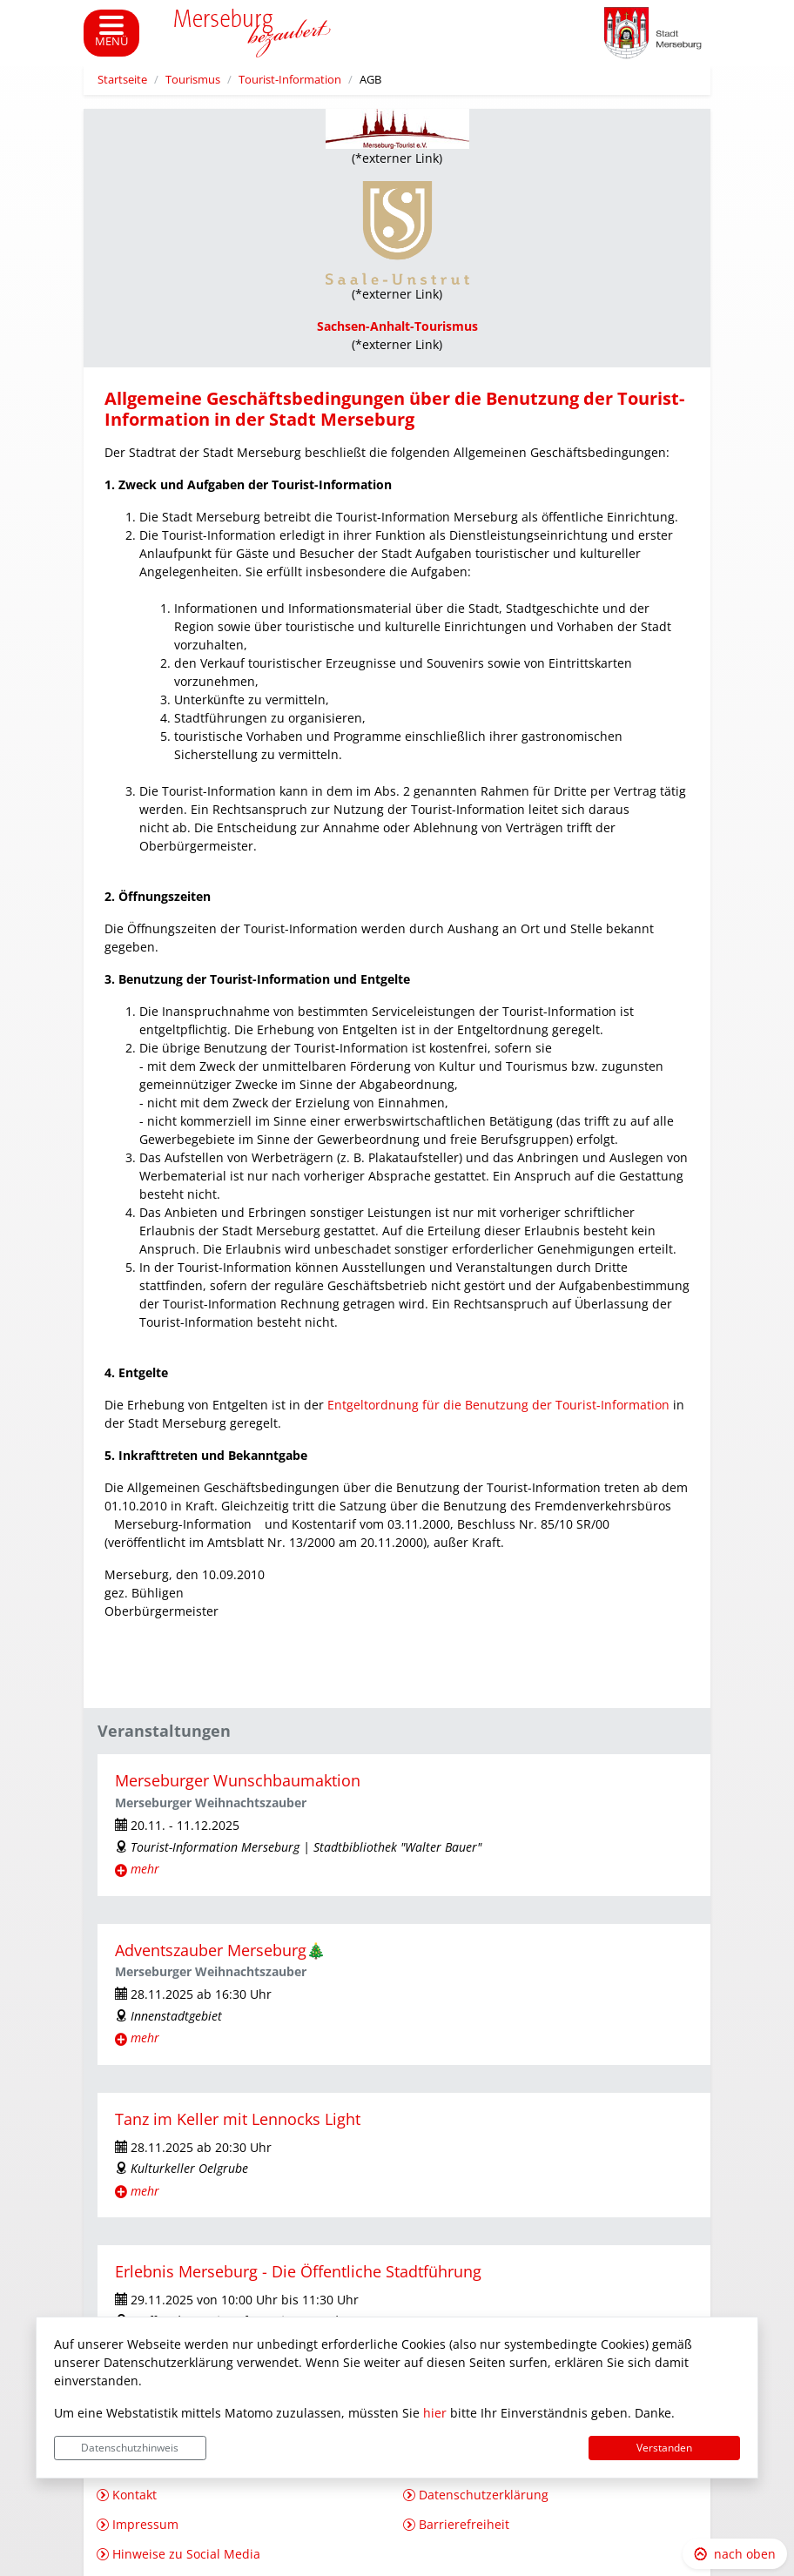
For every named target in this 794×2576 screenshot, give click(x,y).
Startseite (122, 79)
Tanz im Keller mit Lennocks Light (237, 2119)
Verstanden (664, 2447)
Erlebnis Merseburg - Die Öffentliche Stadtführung (298, 2271)
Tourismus (192, 79)
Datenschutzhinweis (129, 2447)
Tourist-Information (290, 79)
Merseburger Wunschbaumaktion (237, 1780)
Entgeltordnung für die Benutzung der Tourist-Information (498, 1404)
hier (435, 2412)
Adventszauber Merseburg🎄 (220, 1950)
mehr (145, 1868)
